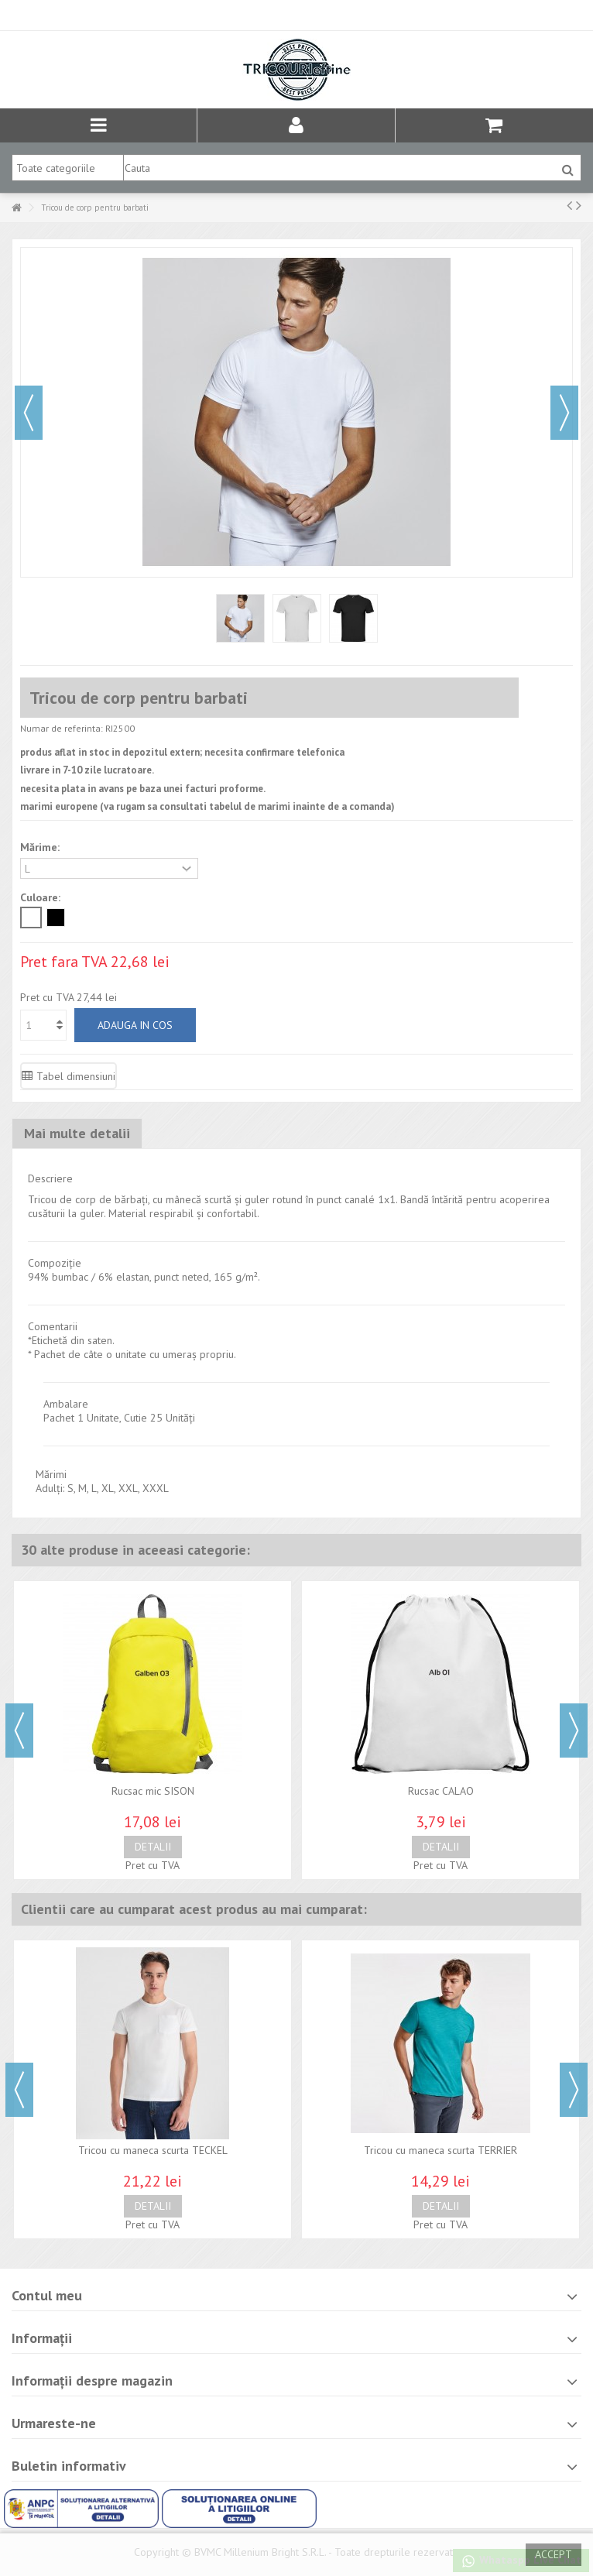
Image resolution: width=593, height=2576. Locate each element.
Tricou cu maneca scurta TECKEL (153, 2150)
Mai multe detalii (77, 1133)
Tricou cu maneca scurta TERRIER (440, 2150)
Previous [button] (19, 1730)
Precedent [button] (29, 413)
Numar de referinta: (61, 728)
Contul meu (47, 2295)
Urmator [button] (564, 413)
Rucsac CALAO (441, 1791)
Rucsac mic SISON (152, 1791)
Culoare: (41, 897)
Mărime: (41, 847)
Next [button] (574, 1730)
